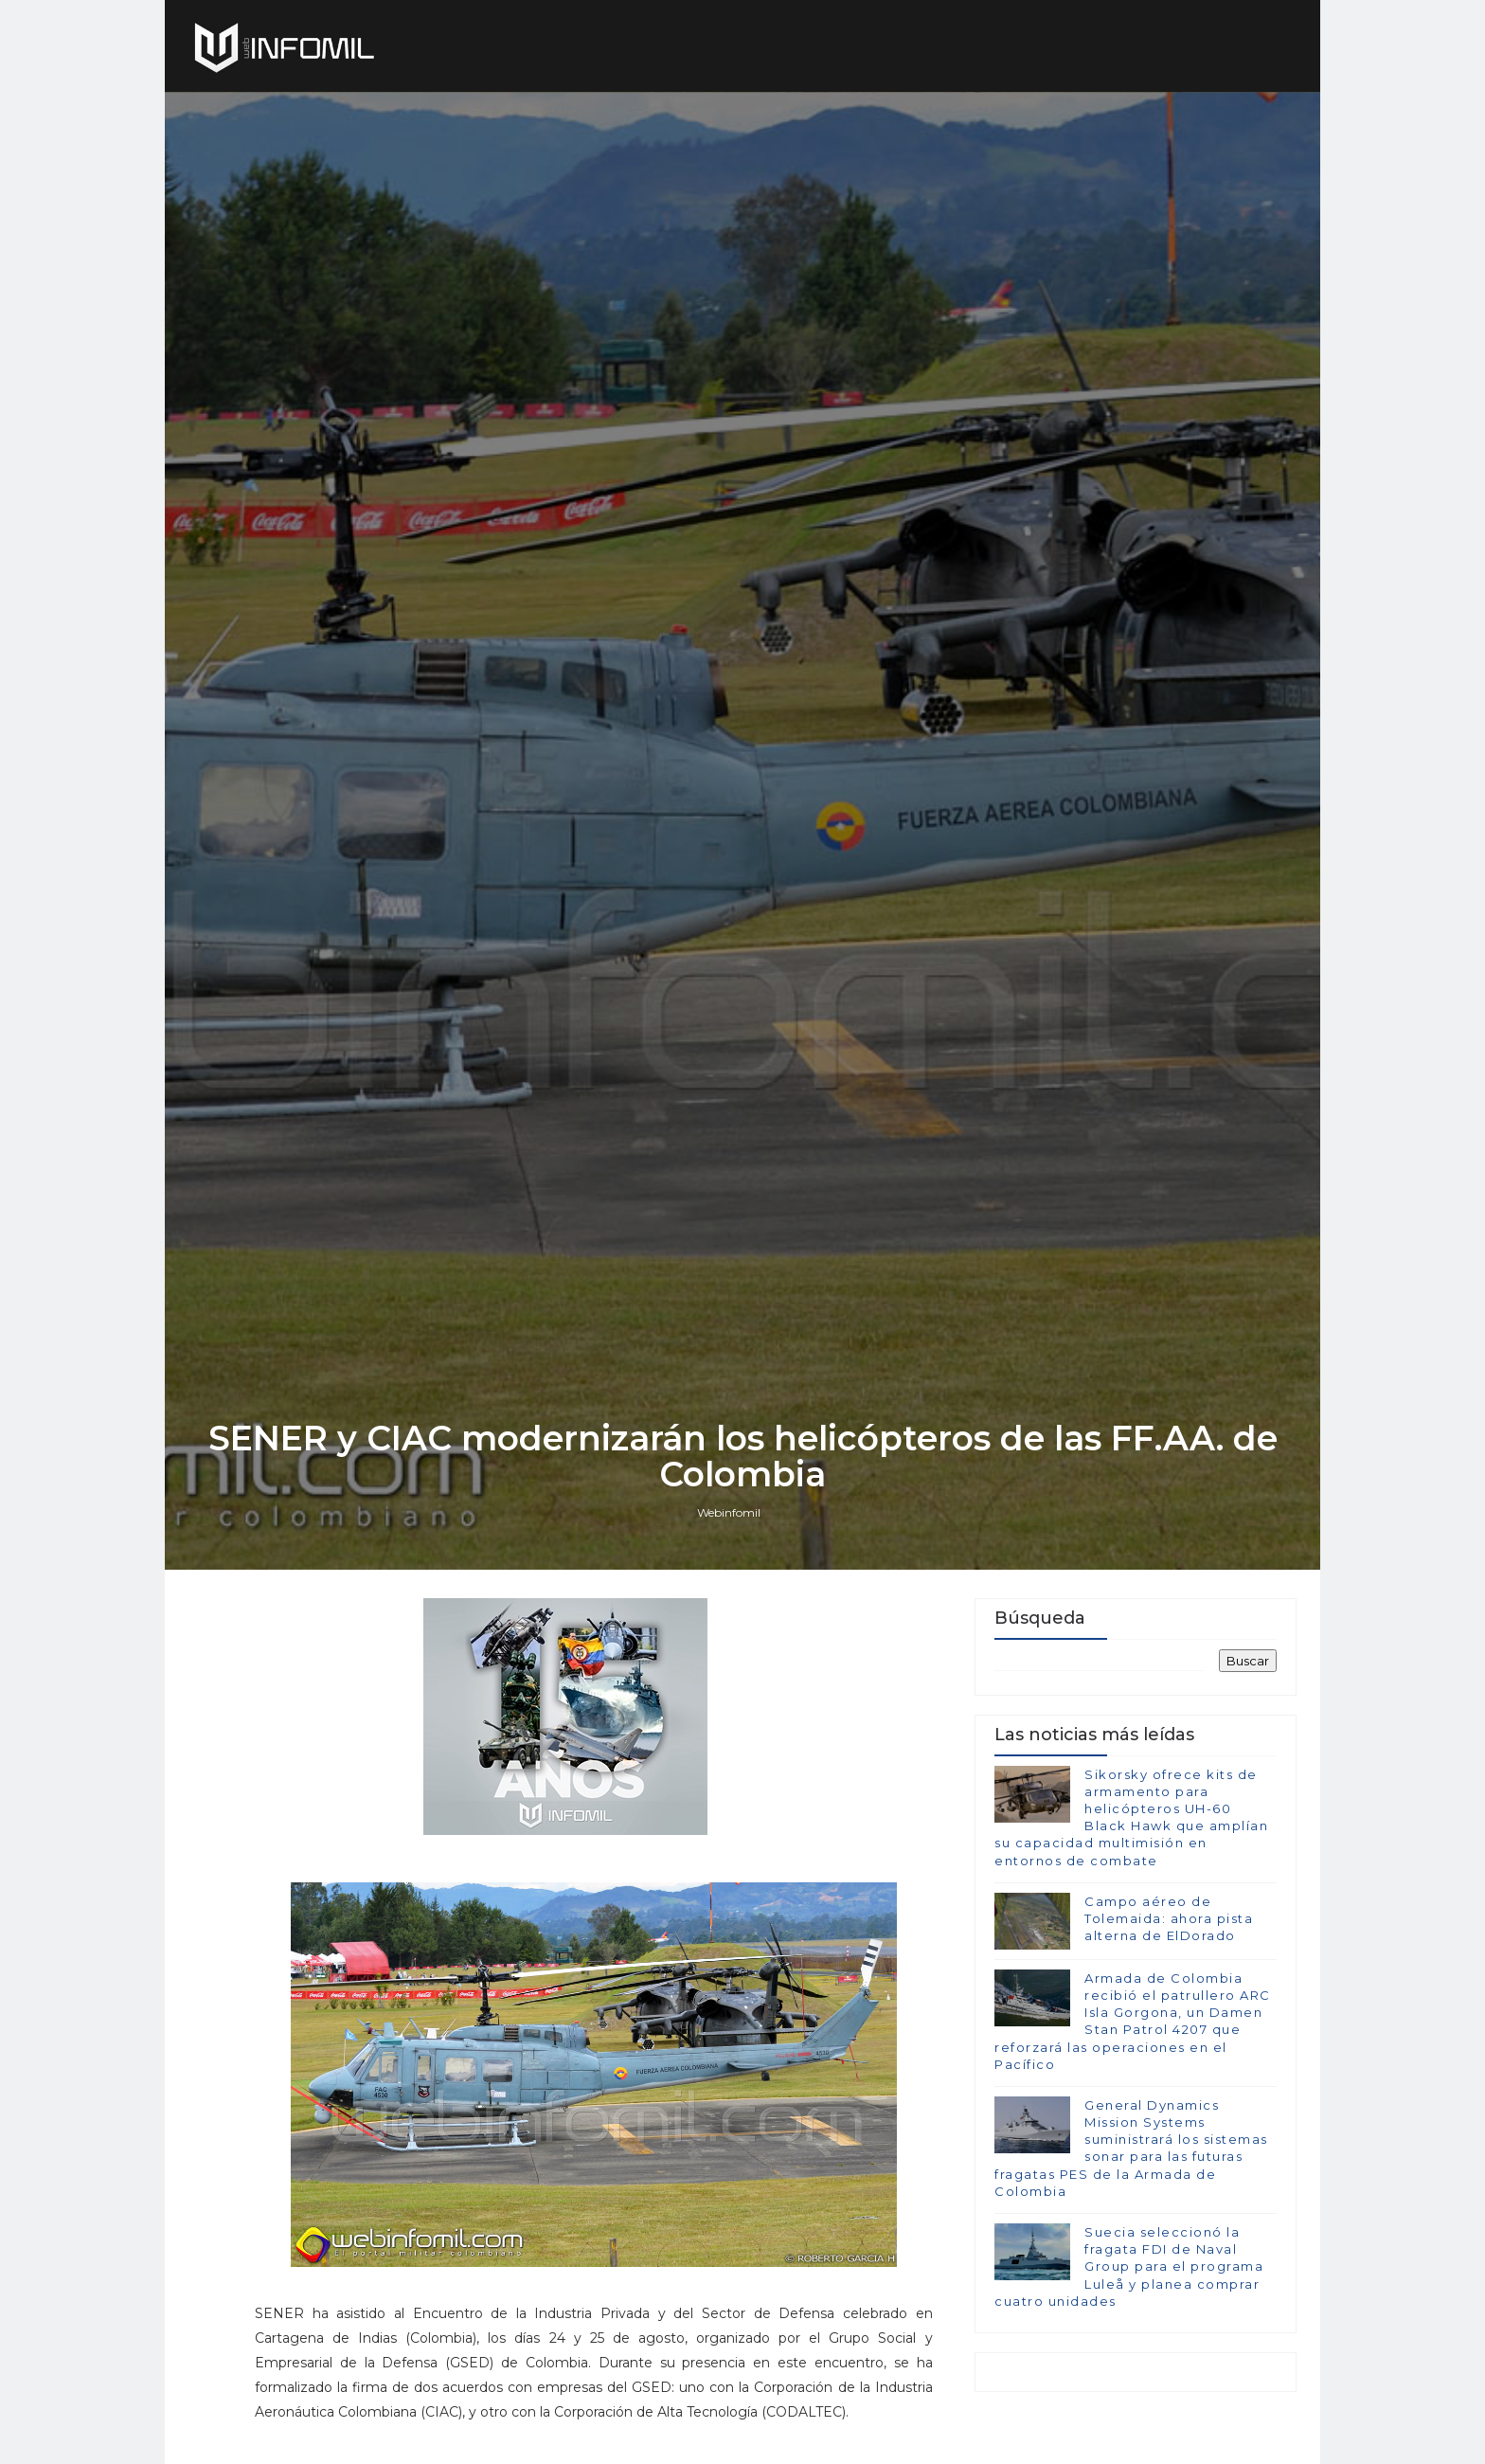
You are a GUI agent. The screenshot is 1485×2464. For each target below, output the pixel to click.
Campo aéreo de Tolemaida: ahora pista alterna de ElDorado (1168, 1918)
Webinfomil (728, 1512)
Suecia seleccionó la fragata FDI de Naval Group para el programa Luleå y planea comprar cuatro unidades (1128, 2266)
